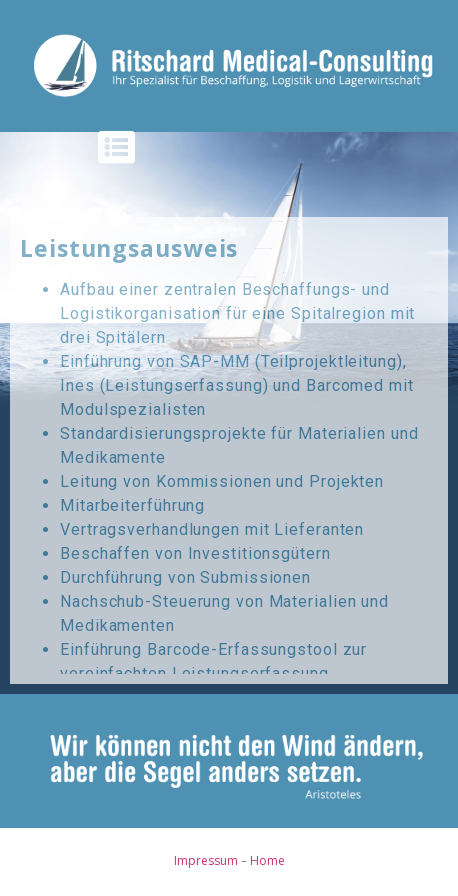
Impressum (206, 860)
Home (267, 860)
